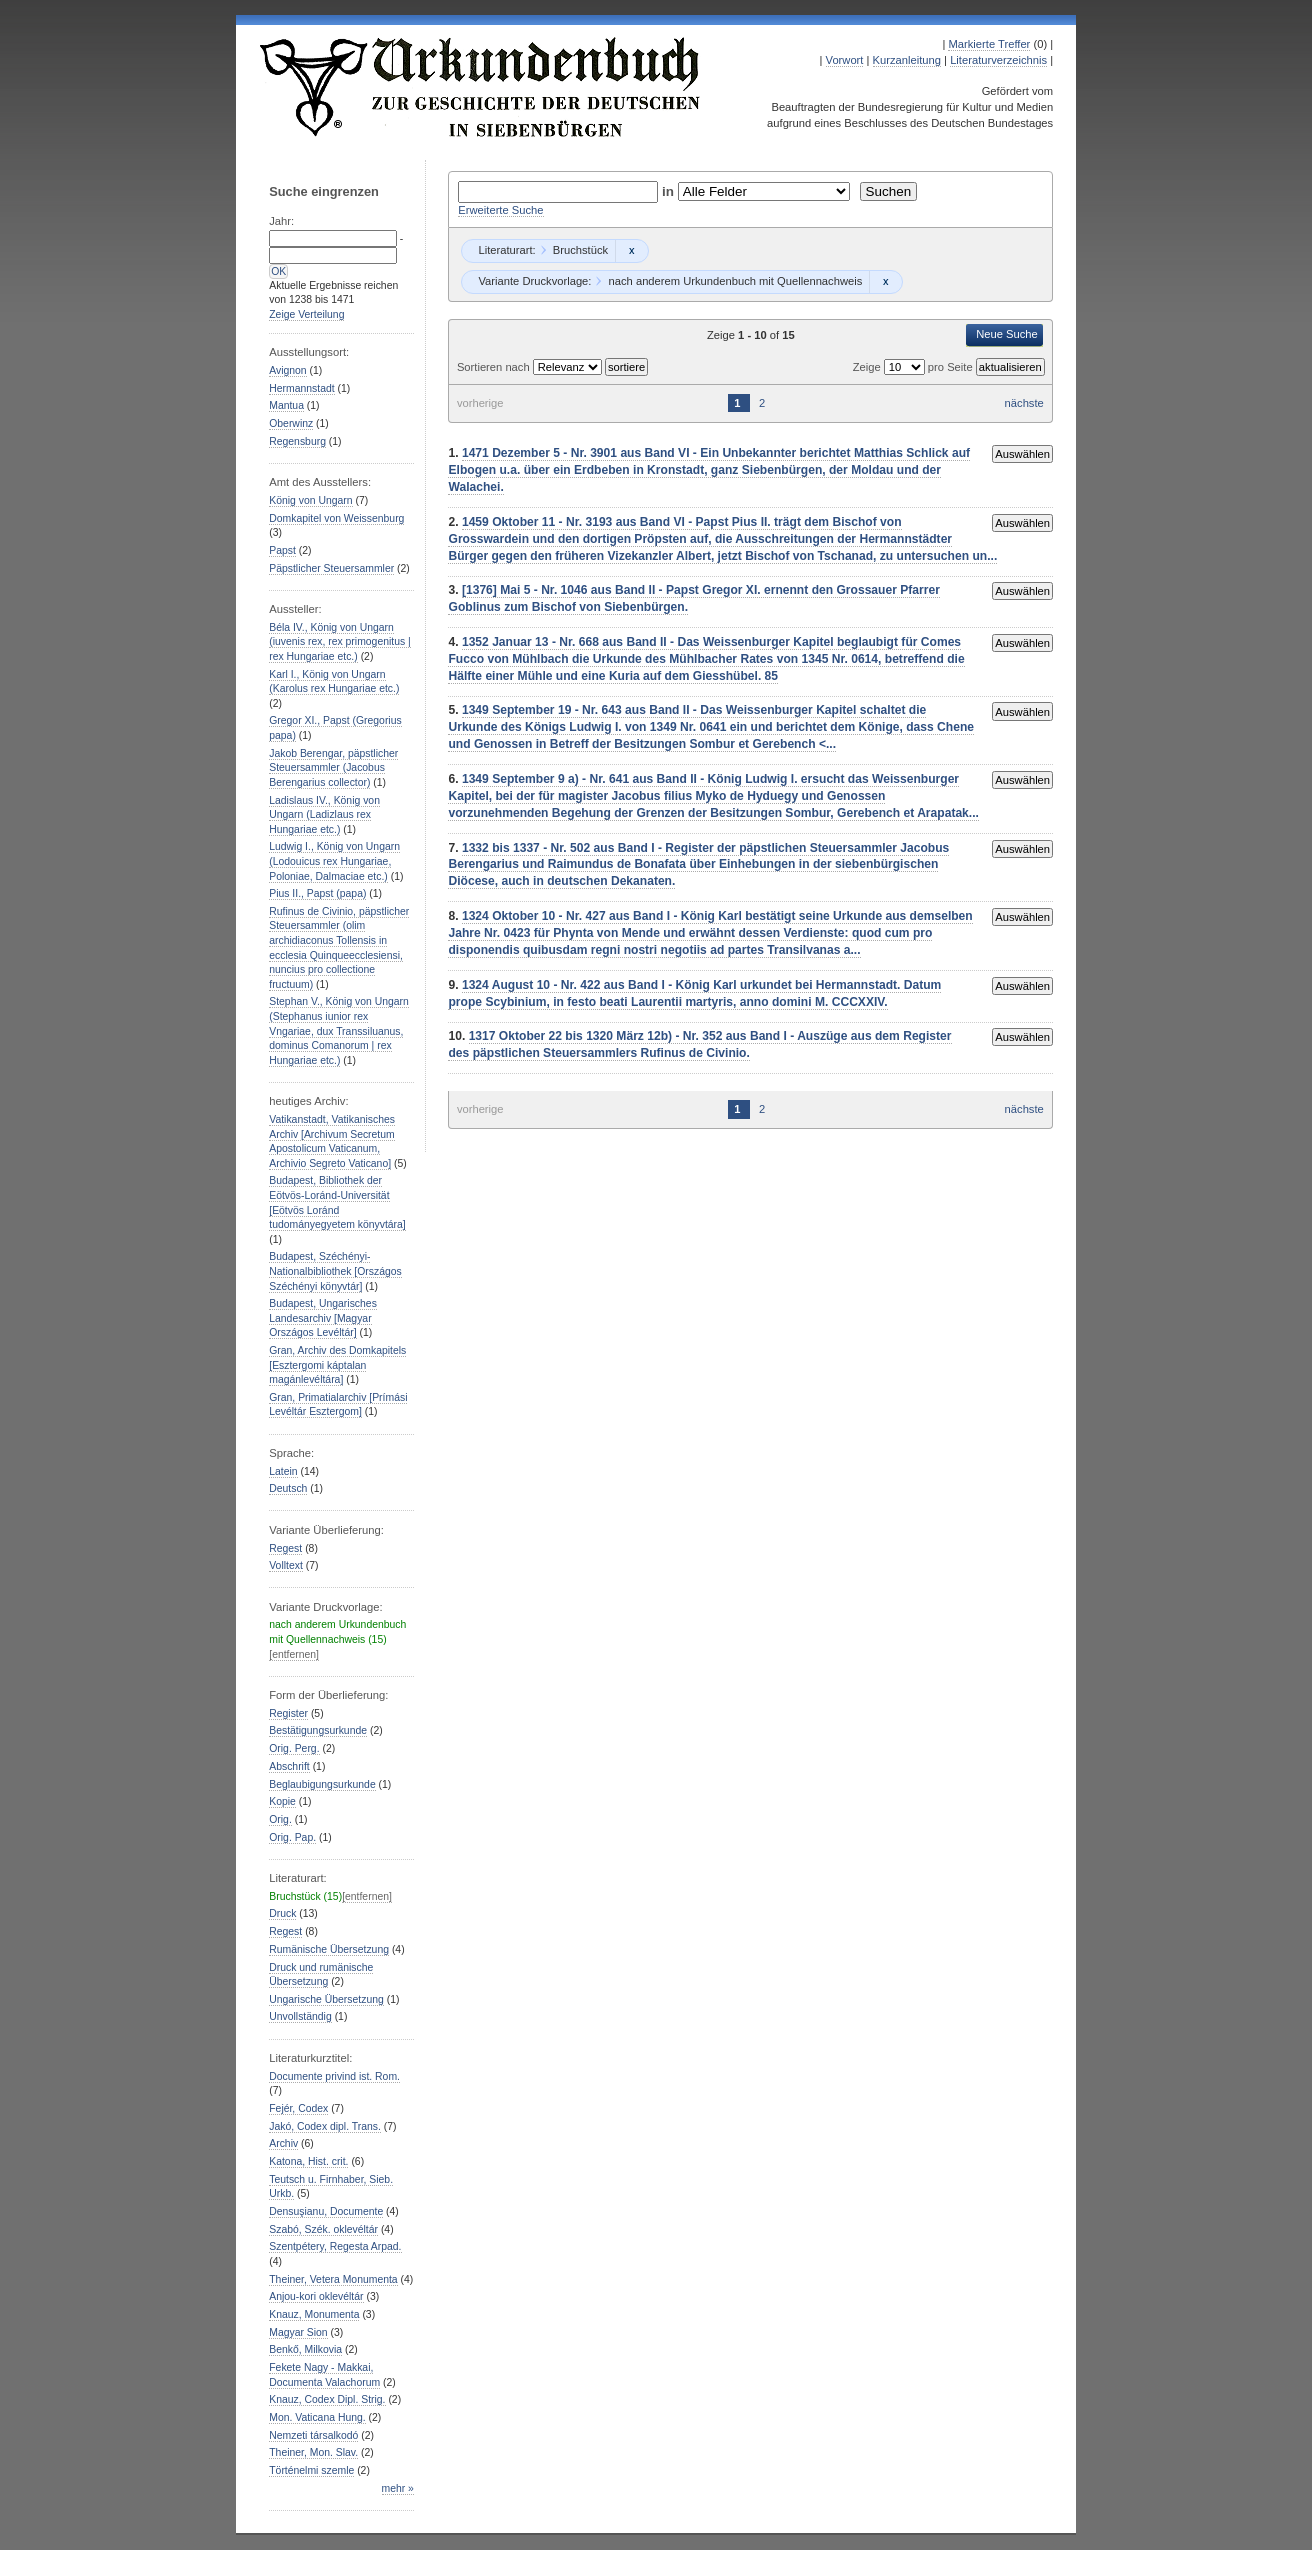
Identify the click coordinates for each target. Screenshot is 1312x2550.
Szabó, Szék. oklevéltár (323, 2229)
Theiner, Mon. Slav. (313, 2452)
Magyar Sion (298, 2332)
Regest (285, 1548)
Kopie (282, 1801)
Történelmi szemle (311, 2470)
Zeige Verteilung (306, 314)
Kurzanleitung (907, 60)
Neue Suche (1007, 334)
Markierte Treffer (989, 44)
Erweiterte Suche (500, 210)
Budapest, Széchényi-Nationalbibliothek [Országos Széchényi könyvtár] (335, 1271)
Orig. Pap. (292, 1837)
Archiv (283, 2143)
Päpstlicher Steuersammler (331, 568)
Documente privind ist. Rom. (334, 2076)
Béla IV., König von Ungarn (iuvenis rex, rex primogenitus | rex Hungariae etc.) (340, 642)
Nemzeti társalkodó (313, 2435)
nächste (1024, 403)
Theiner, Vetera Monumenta (333, 2279)
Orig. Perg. (294, 1748)
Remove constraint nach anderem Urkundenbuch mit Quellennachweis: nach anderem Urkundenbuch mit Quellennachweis (885, 282)
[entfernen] (294, 1654)
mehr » (398, 2488)
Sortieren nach (495, 367)
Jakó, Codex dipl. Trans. (325, 2126)
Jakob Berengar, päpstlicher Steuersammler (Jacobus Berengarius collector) (333, 768)
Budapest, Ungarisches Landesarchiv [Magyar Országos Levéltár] (323, 1318)
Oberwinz (291, 423)
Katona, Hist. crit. (308, 2161)
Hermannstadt (301, 388)
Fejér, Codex (298, 2108)
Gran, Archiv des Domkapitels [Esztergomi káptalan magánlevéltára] (337, 1365)
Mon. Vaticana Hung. (317, 2417)
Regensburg (297, 441)
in (670, 191)
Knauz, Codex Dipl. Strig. (327, 2399)
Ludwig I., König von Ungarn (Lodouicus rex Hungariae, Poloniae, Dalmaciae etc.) (334, 861)
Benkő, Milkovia (305, 2349)
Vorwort (845, 60)
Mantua (286, 405)
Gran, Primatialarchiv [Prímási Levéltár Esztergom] (338, 1405)
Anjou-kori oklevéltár (316, 2296)
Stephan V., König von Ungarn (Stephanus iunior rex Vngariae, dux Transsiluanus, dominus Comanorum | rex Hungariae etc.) (339, 1030)
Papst (282, 550)
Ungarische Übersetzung (326, 1999)
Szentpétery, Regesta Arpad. (335, 2246)
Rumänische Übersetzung (329, 1949)
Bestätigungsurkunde (318, 1730)
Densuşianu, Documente (326, 2211)
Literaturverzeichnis (998, 60)
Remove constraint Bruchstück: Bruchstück (631, 251)
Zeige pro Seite (914, 367)
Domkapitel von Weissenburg (336, 518)
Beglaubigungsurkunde (322, 1784)
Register (288, 1713)
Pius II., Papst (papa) (317, 893)
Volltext (286, 1565)
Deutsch (288, 1488)
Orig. (280, 1819)
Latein (283, 1471)
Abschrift (289, 1766)
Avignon (287, 370)
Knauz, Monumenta (314, 2314)
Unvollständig (300, 2016)
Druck (282, 1913)
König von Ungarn (310, 500)
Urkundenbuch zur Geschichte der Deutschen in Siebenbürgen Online (481, 87)
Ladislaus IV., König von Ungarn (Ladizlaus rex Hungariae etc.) (324, 815)
